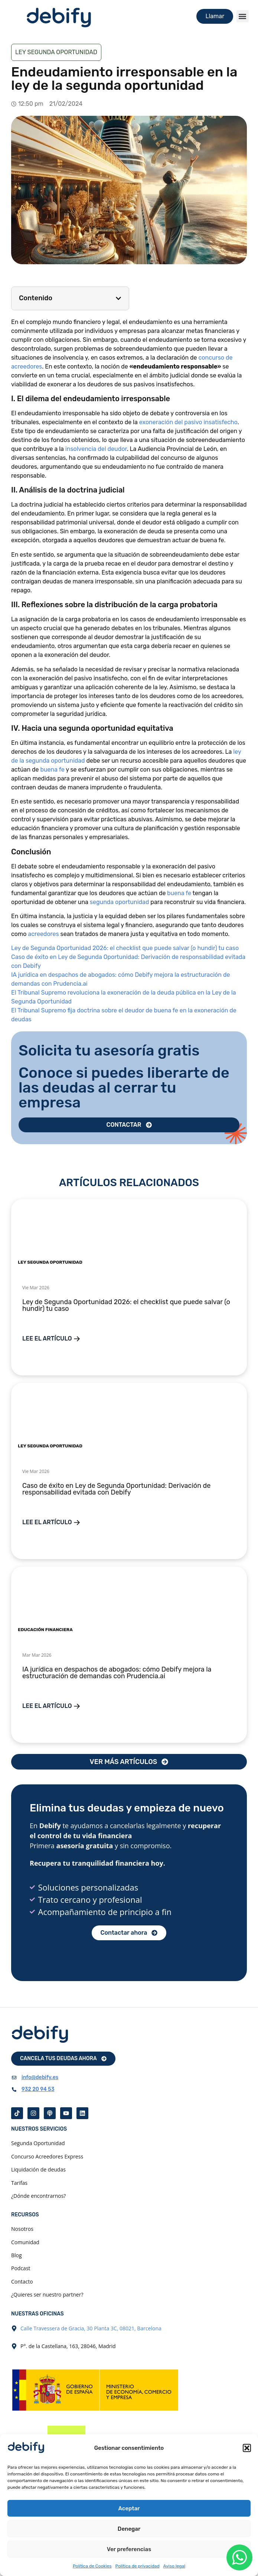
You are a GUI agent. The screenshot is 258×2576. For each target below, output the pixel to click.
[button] (247, 2448)
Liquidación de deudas (38, 2169)
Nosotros (22, 2228)
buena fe (52, 769)
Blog (16, 2255)
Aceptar (129, 2508)
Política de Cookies (92, 2566)
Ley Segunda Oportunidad (56, 52)
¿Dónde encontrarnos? (38, 2195)
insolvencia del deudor (96, 448)
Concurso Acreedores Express (47, 2156)
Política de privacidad (137, 2566)
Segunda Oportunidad (38, 2143)
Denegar (129, 2529)
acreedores (44, 933)
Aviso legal (174, 2566)
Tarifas (19, 2182)
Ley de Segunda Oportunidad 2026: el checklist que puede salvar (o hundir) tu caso (125, 948)
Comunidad (25, 2242)
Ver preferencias (129, 2549)
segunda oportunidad (119, 902)
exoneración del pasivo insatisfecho (188, 422)
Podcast (20, 2268)
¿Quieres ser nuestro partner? (47, 2294)
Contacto (22, 2281)
